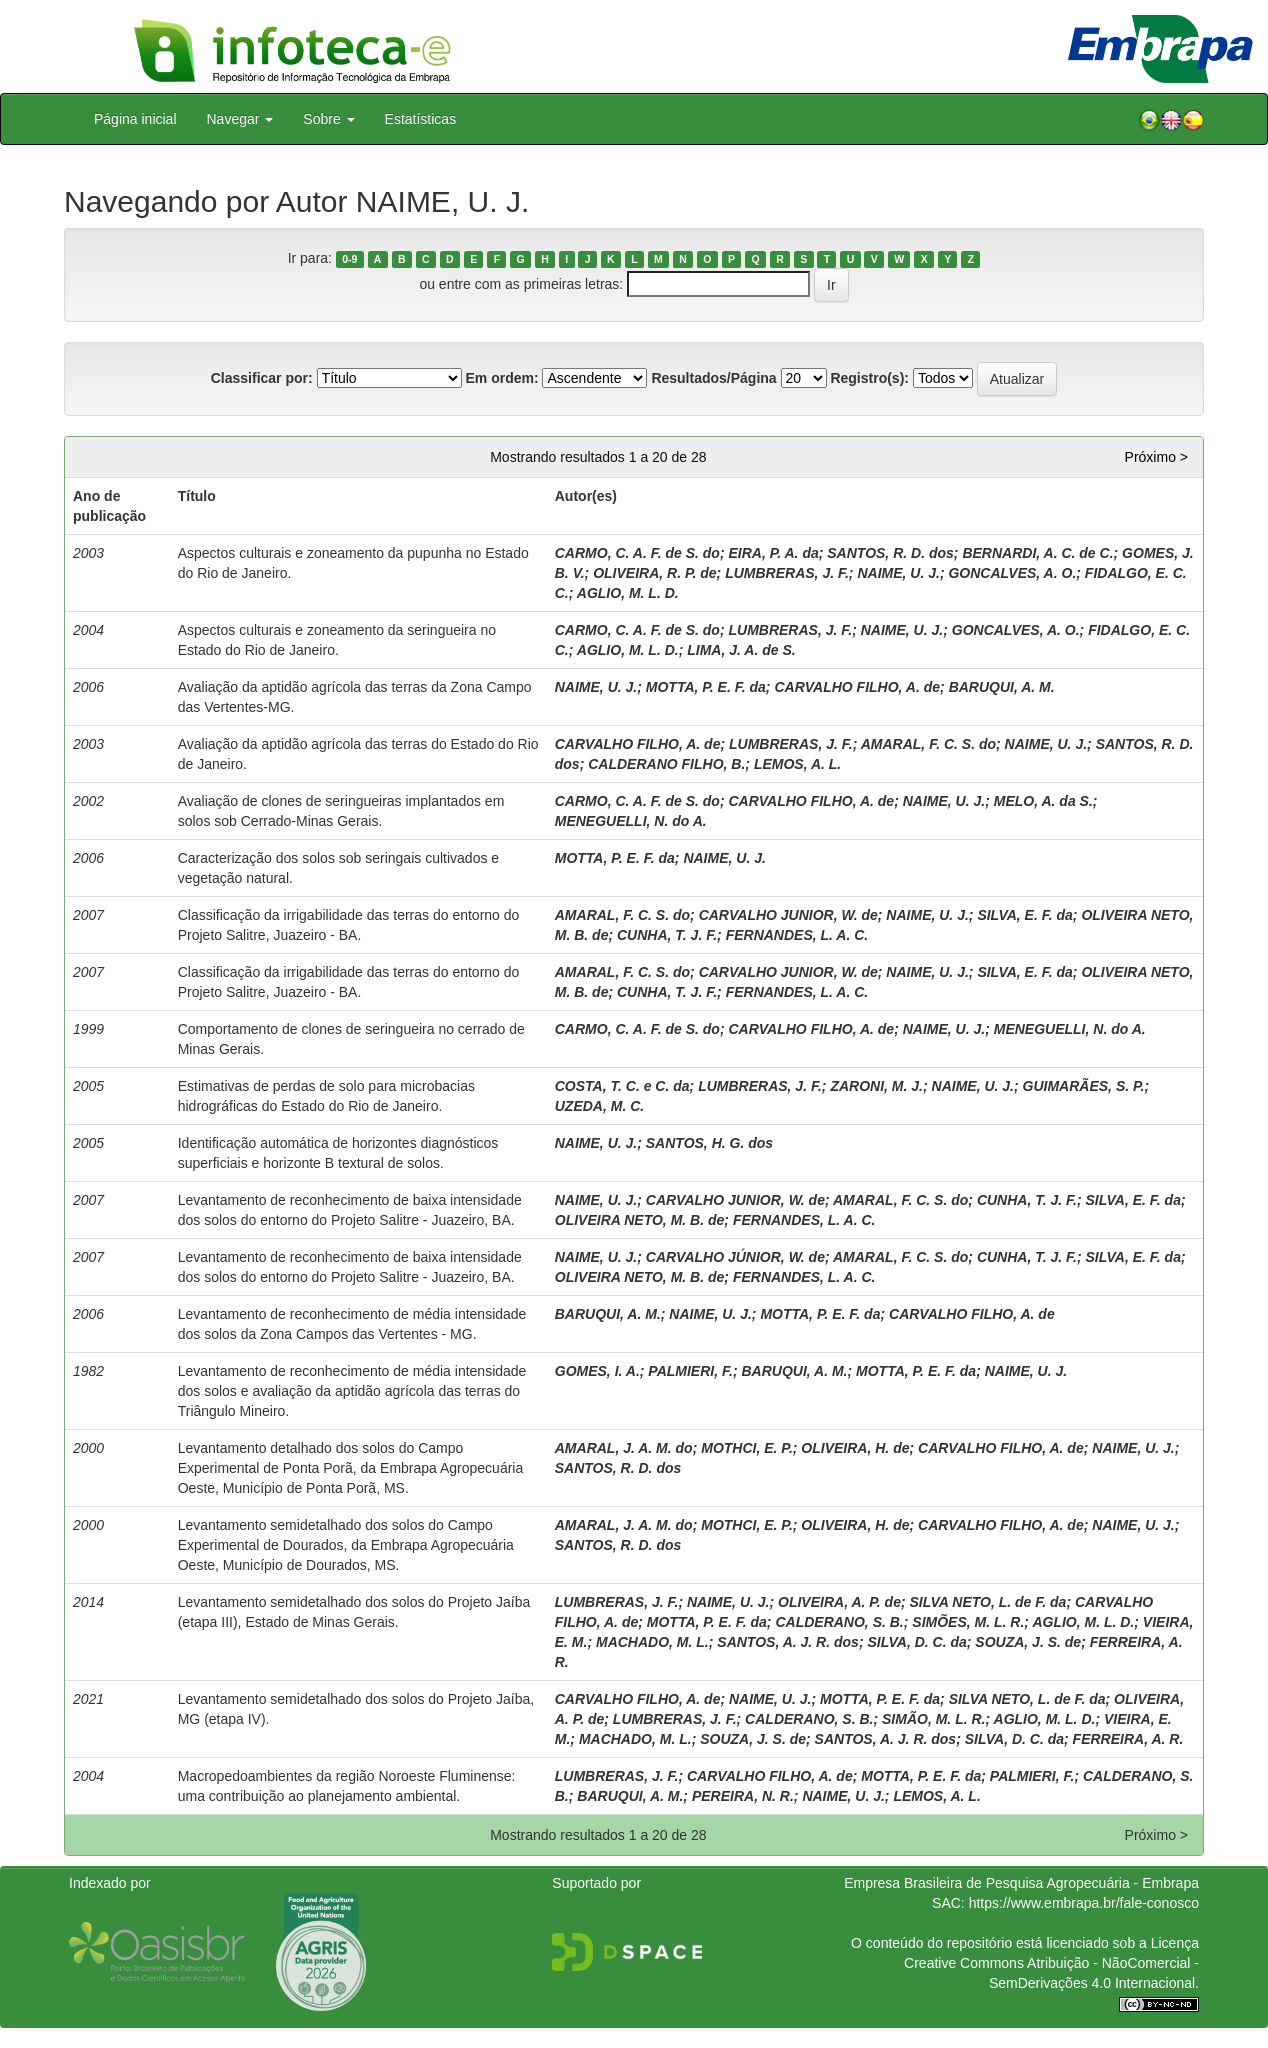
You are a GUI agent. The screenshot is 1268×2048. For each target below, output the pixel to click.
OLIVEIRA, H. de (855, 1448)
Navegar (240, 119)
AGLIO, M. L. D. (628, 593)
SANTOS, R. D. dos (890, 553)
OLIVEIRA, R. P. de (654, 573)
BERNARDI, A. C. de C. (1037, 553)
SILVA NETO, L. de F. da (988, 1602)
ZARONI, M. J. (876, 1086)
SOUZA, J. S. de (1028, 1642)
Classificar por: (262, 378)
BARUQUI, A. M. (1002, 687)
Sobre (328, 119)
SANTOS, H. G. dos (709, 1143)
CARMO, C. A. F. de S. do (637, 553)
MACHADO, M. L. (652, 1642)
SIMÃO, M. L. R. (933, 1719)
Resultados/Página (713, 378)
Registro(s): (869, 378)
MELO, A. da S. (1043, 801)
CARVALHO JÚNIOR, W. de (735, 1257)
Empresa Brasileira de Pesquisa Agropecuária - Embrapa (1021, 1883)
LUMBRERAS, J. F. (787, 573)
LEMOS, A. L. (797, 764)
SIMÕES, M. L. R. (968, 1622)
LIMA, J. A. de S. (741, 650)
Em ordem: (501, 378)
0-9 (349, 259)
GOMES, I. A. (597, 1371)
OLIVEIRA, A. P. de (839, 1602)
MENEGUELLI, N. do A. (631, 821)
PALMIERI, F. (690, 1371)
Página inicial (135, 119)
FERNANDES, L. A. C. (797, 935)
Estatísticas (421, 119)
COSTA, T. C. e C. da (622, 1086)
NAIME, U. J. (898, 573)
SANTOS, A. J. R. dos (788, 1642)
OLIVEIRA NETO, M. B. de (640, 1220)
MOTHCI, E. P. (747, 1448)
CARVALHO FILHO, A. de (857, 687)
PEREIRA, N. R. (743, 1796)
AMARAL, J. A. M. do (624, 1448)
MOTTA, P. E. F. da (706, 687)
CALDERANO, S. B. (839, 1622)
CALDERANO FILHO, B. (666, 764)
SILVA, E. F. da (1024, 915)
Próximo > (1156, 457)
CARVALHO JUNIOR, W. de (788, 915)
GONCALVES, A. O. (1012, 573)
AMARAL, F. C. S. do (928, 744)
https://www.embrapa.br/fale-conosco (1084, 1903)
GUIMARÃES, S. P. (1084, 1086)
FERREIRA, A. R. (1128, 1739)
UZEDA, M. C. (599, 1106)
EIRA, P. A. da (773, 553)
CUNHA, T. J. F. (667, 935)
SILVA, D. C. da (916, 1642)
